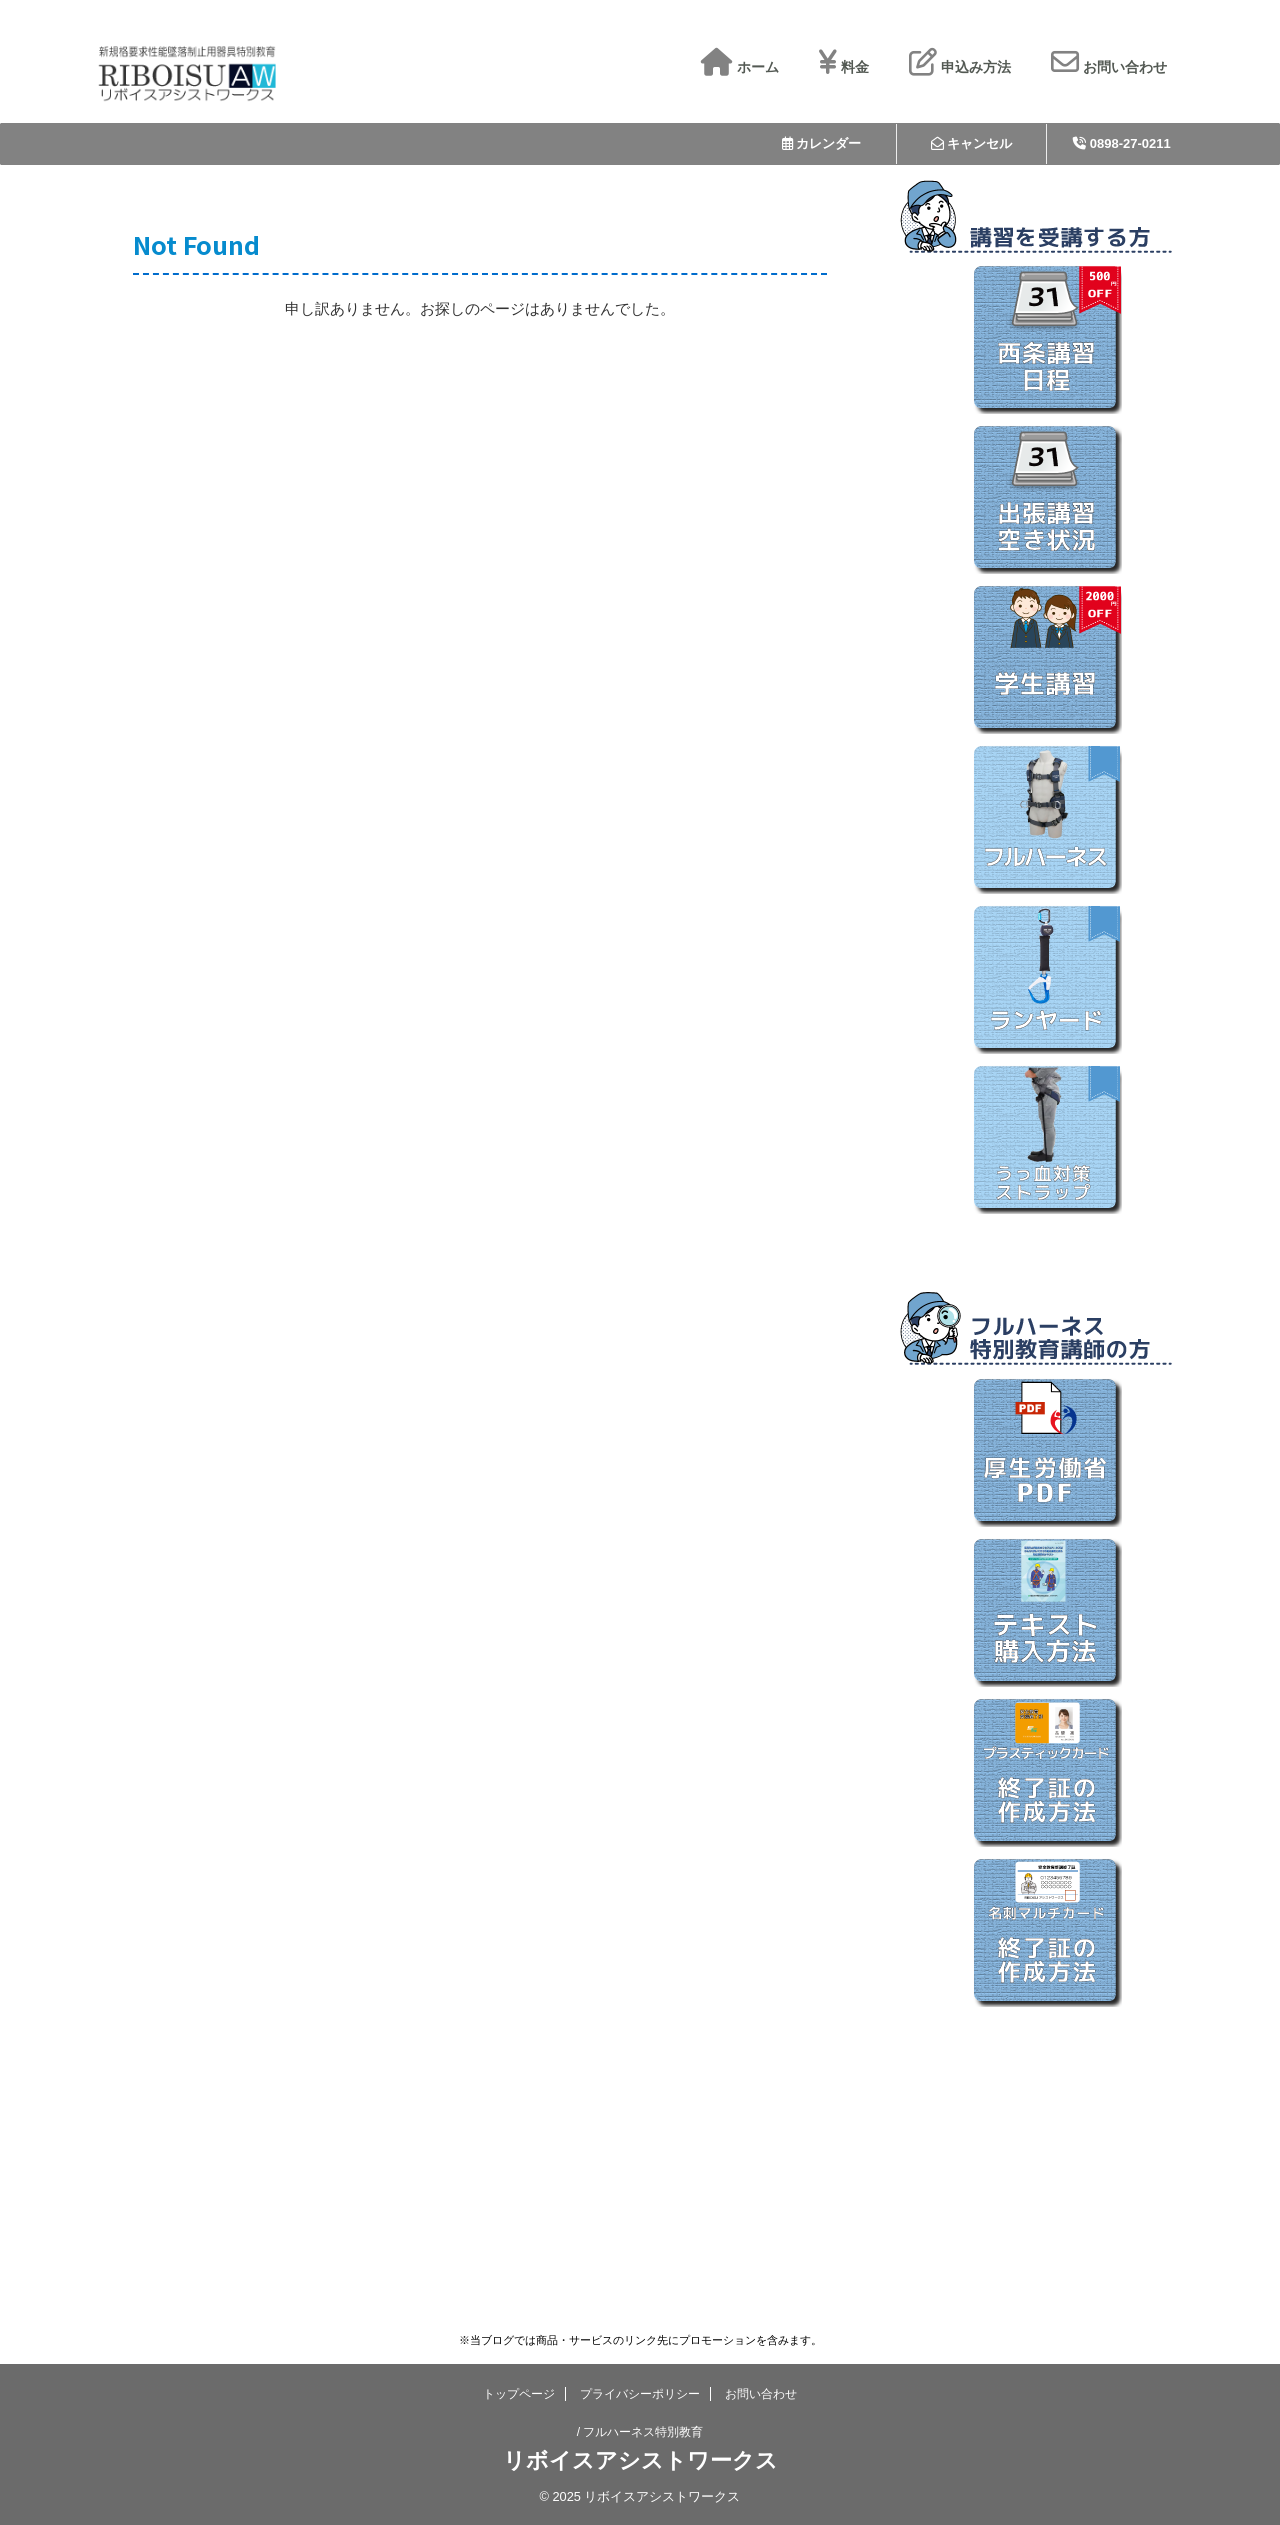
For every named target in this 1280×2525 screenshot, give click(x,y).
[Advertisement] (1047, 2142)
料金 (844, 67)
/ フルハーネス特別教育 (640, 2432)
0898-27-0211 (1122, 143)
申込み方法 (960, 67)
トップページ (519, 2394)
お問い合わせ (1109, 67)
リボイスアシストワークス (640, 2460)
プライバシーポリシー (640, 2394)
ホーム (740, 67)
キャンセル (972, 143)
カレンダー (822, 143)
